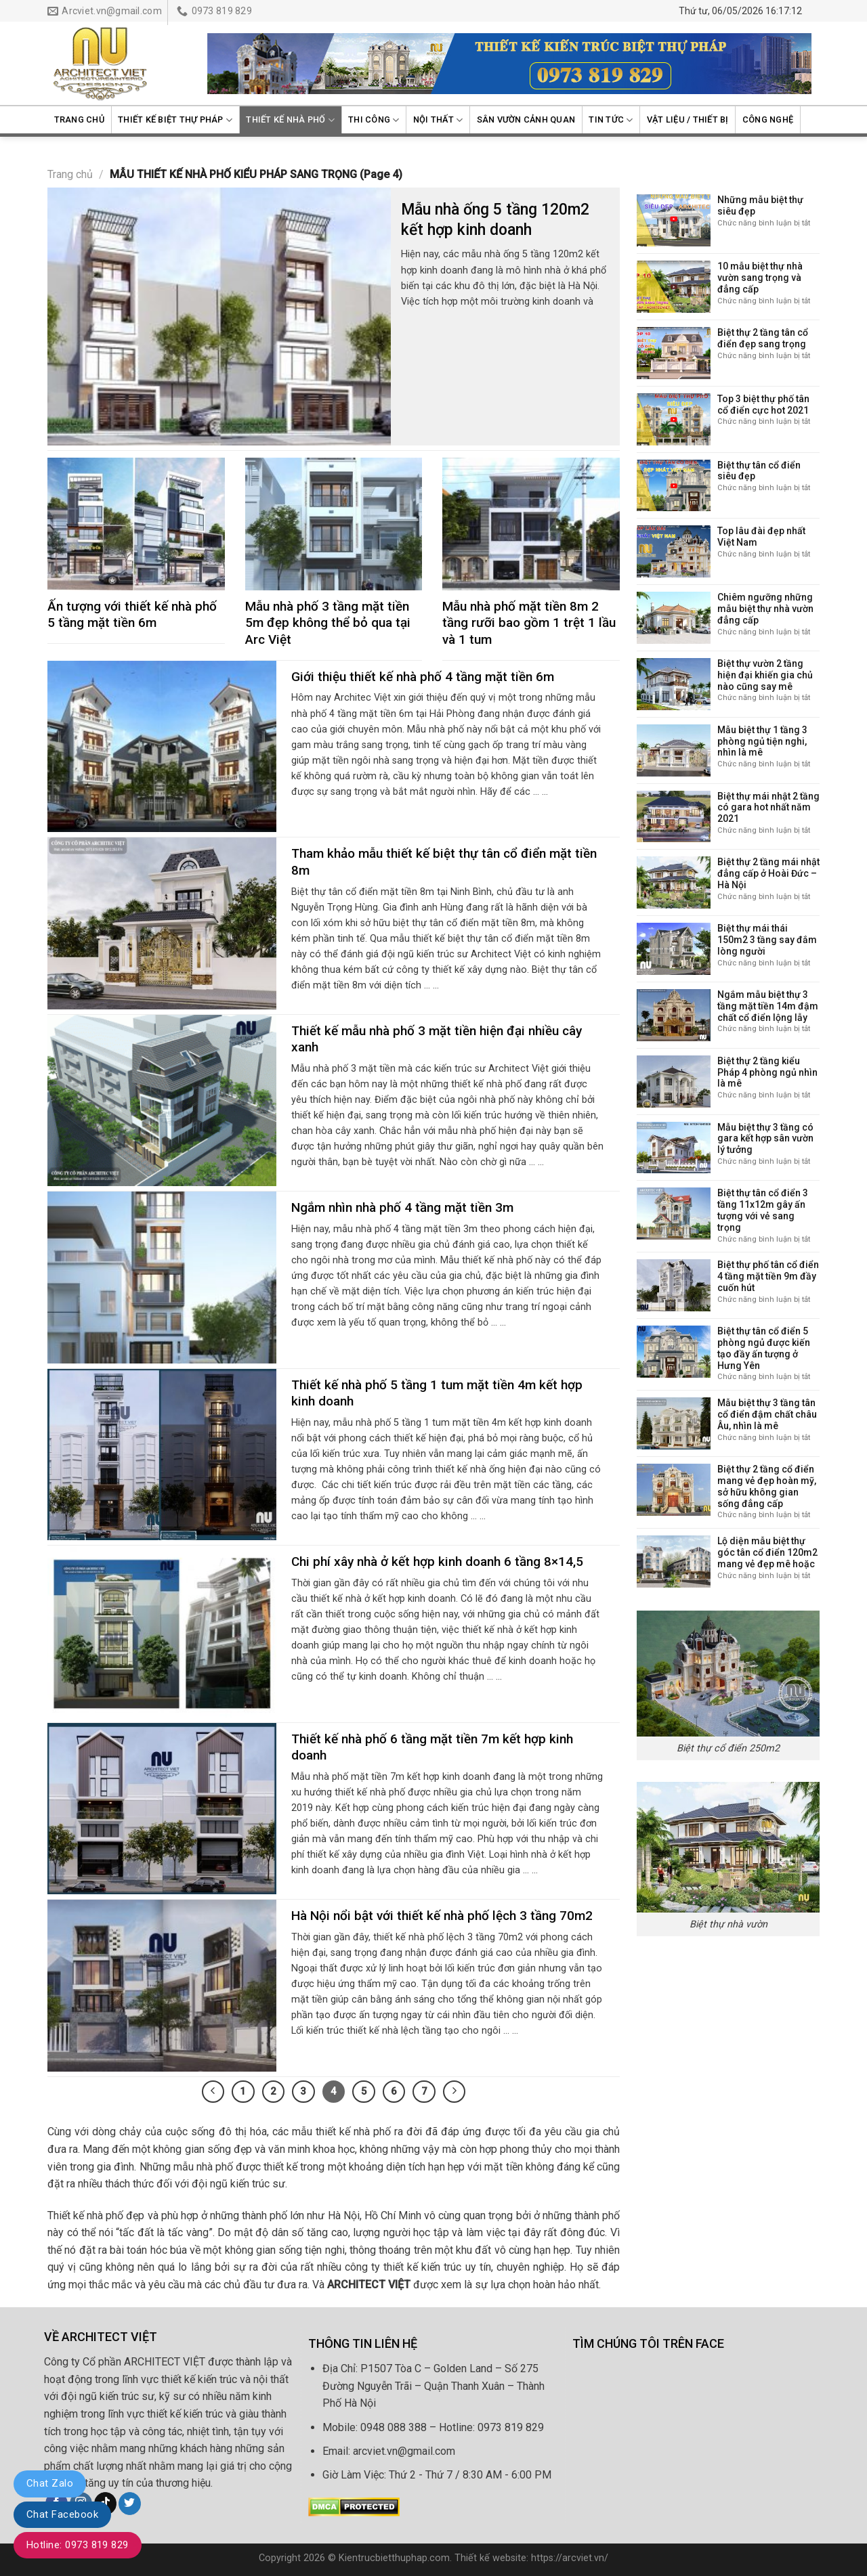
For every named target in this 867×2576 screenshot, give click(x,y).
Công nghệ (767, 119)
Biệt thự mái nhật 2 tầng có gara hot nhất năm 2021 (768, 808)
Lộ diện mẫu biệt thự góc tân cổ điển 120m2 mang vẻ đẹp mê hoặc (767, 1552)
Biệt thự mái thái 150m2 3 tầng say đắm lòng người (767, 940)
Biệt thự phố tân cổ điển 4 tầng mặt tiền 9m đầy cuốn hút (768, 1276)
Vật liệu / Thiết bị (688, 119)
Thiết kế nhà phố (290, 120)
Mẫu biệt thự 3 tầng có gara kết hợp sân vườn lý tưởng (765, 1139)
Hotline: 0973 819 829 (77, 2545)
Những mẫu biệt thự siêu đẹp (760, 205)
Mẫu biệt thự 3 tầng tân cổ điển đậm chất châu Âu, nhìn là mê (767, 1414)
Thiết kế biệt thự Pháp (175, 120)
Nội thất (438, 120)
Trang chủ (79, 119)
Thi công (374, 120)
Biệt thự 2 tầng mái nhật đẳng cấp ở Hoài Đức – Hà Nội (768, 873)
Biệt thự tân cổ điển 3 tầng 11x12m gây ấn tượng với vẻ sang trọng (762, 1209)
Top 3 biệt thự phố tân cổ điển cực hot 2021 (763, 404)
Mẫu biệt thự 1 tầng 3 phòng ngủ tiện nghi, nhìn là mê (762, 741)
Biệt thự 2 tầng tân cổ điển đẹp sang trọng (762, 338)
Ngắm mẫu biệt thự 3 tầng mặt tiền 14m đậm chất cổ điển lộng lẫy (767, 1006)
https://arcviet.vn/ (569, 2558)
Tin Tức (611, 120)
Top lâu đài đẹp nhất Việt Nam (761, 536)
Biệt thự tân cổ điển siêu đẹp (759, 471)
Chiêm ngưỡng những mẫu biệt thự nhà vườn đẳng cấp (765, 609)
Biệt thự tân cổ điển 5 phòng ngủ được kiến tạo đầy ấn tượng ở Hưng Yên (763, 1348)
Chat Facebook (62, 2514)
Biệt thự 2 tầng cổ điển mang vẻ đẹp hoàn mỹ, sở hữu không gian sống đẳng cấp (766, 1486)
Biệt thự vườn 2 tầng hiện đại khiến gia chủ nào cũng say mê (765, 675)
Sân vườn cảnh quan (526, 119)
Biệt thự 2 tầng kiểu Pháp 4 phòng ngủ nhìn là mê (767, 1072)
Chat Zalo (49, 2483)
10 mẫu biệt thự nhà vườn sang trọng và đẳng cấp (760, 277)
